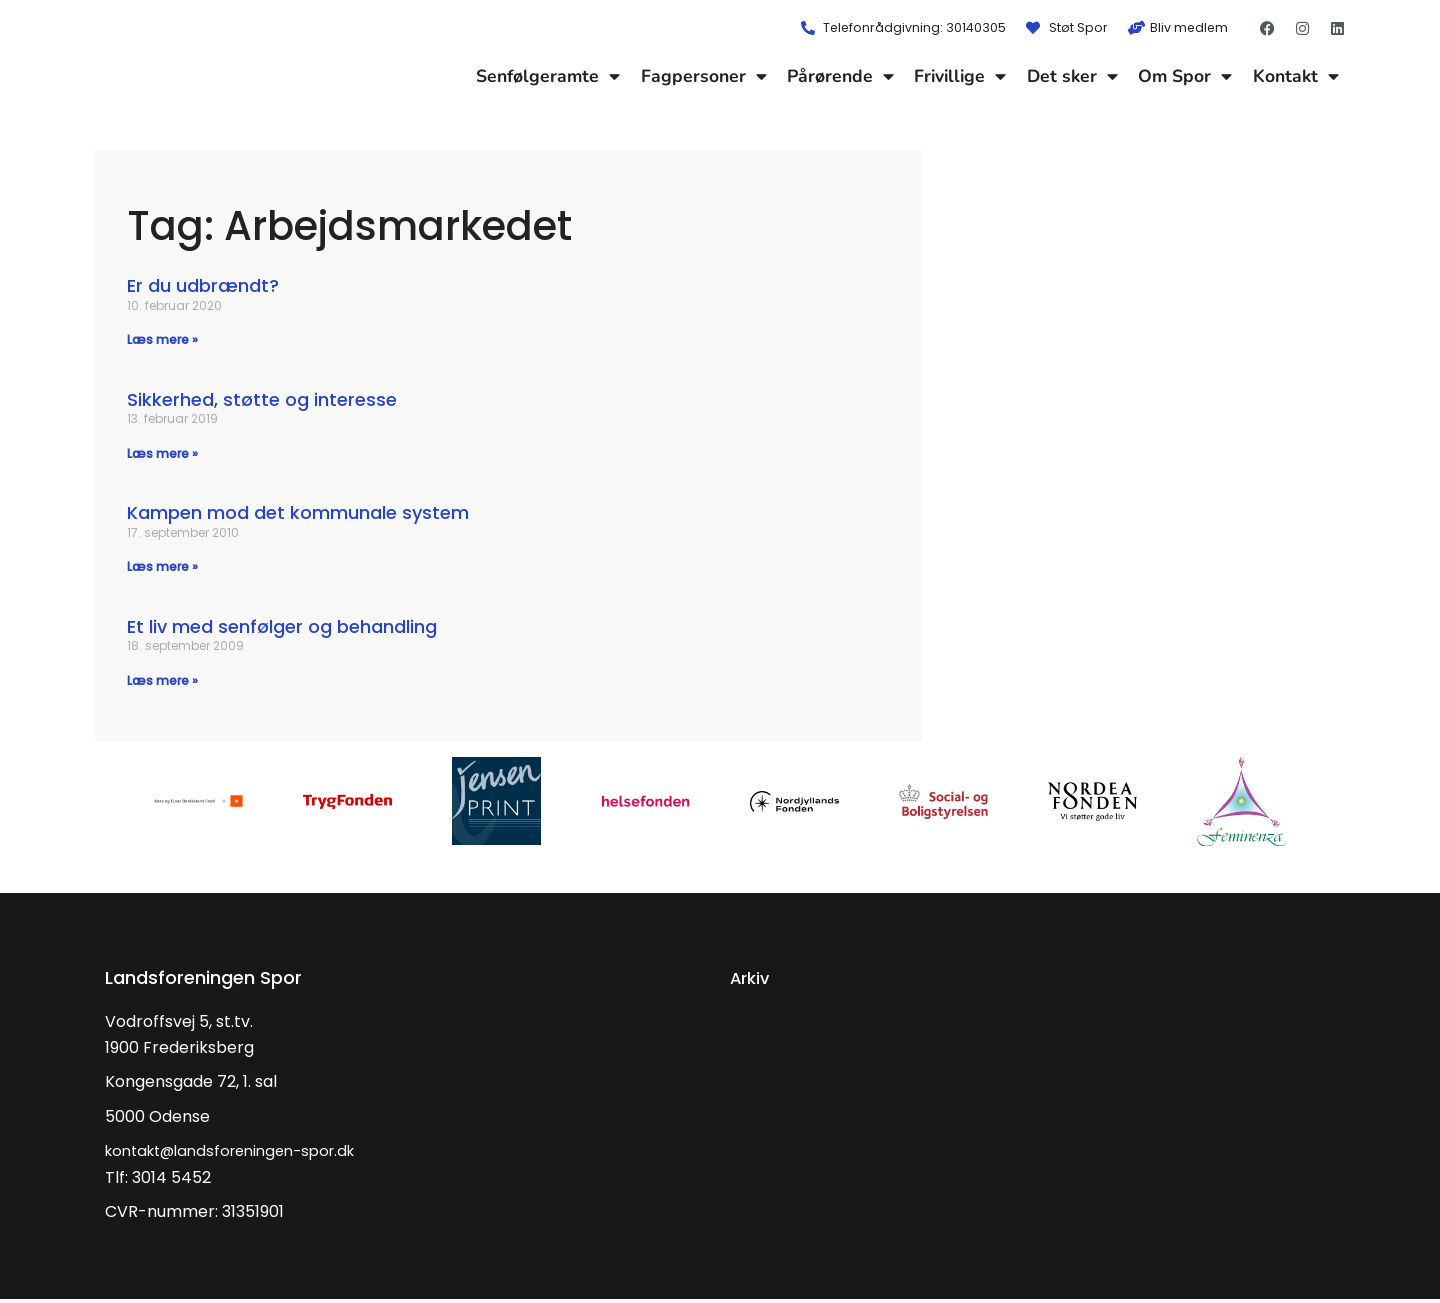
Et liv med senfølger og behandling (282, 629)
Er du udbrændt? (203, 285)
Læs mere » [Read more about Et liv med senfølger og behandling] (162, 683)
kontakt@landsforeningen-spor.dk (241, 1154)
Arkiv (752, 981)
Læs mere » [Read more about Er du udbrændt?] (162, 339)
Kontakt (1296, 76)
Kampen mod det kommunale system (298, 514)
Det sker (1072, 76)
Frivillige (960, 76)
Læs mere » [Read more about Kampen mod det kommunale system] (162, 568)
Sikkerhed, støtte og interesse (262, 400)
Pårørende (840, 76)
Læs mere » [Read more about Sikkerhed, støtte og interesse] (162, 454)
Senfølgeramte (548, 76)
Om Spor (1185, 76)
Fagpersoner (704, 76)
